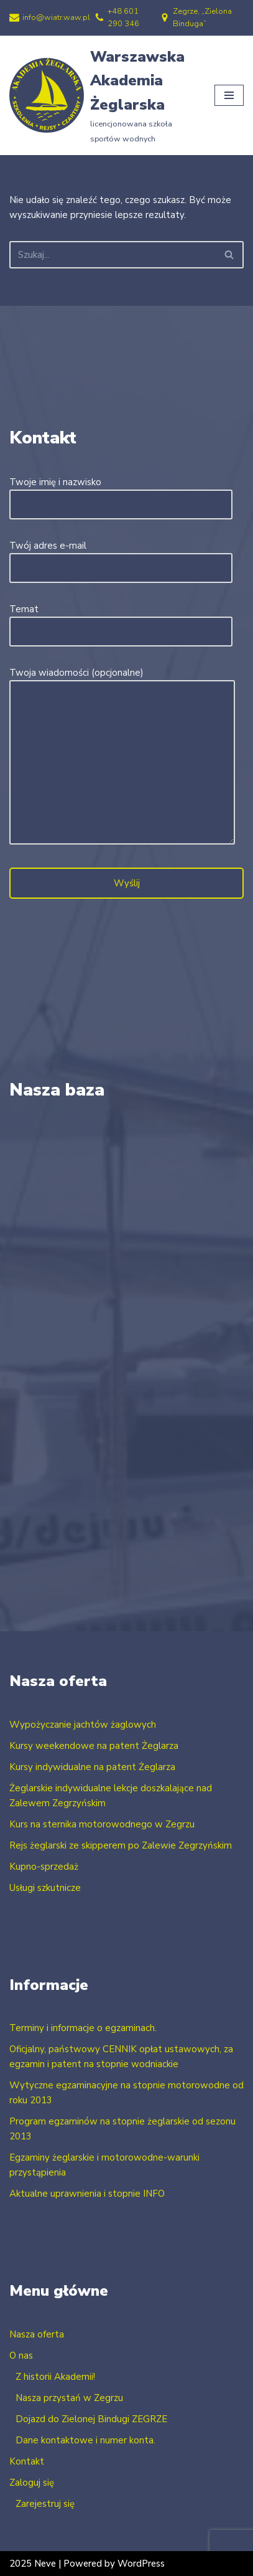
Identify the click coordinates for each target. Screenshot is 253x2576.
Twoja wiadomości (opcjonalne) (122, 757)
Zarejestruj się (45, 2504)
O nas (21, 2355)
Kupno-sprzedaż (43, 1866)
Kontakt (26, 2461)
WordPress (141, 2563)
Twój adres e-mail (120, 556)
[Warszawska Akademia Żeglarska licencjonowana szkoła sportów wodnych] (102, 95)
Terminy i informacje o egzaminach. (83, 2028)
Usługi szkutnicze (45, 1888)
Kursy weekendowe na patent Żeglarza (93, 1746)
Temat (120, 620)
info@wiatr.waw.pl (56, 17)
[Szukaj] (112, 254)
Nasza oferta (36, 2334)
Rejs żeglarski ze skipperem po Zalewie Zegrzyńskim (120, 1845)
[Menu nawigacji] (229, 95)
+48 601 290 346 (123, 17)
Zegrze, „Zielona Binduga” (202, 17)
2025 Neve (32, 2563)
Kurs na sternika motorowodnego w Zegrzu (102, 1824)
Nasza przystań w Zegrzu (69, 2398)
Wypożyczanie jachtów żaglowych (82, 1724)
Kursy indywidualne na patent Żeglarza (92, 1767)
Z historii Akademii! (55, 2376)
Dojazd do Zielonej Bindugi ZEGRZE (91, 2419)
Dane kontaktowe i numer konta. (85, 2440)
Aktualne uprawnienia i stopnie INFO (87, 2193)
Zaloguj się (31, 2482)
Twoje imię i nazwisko (120, 493)
